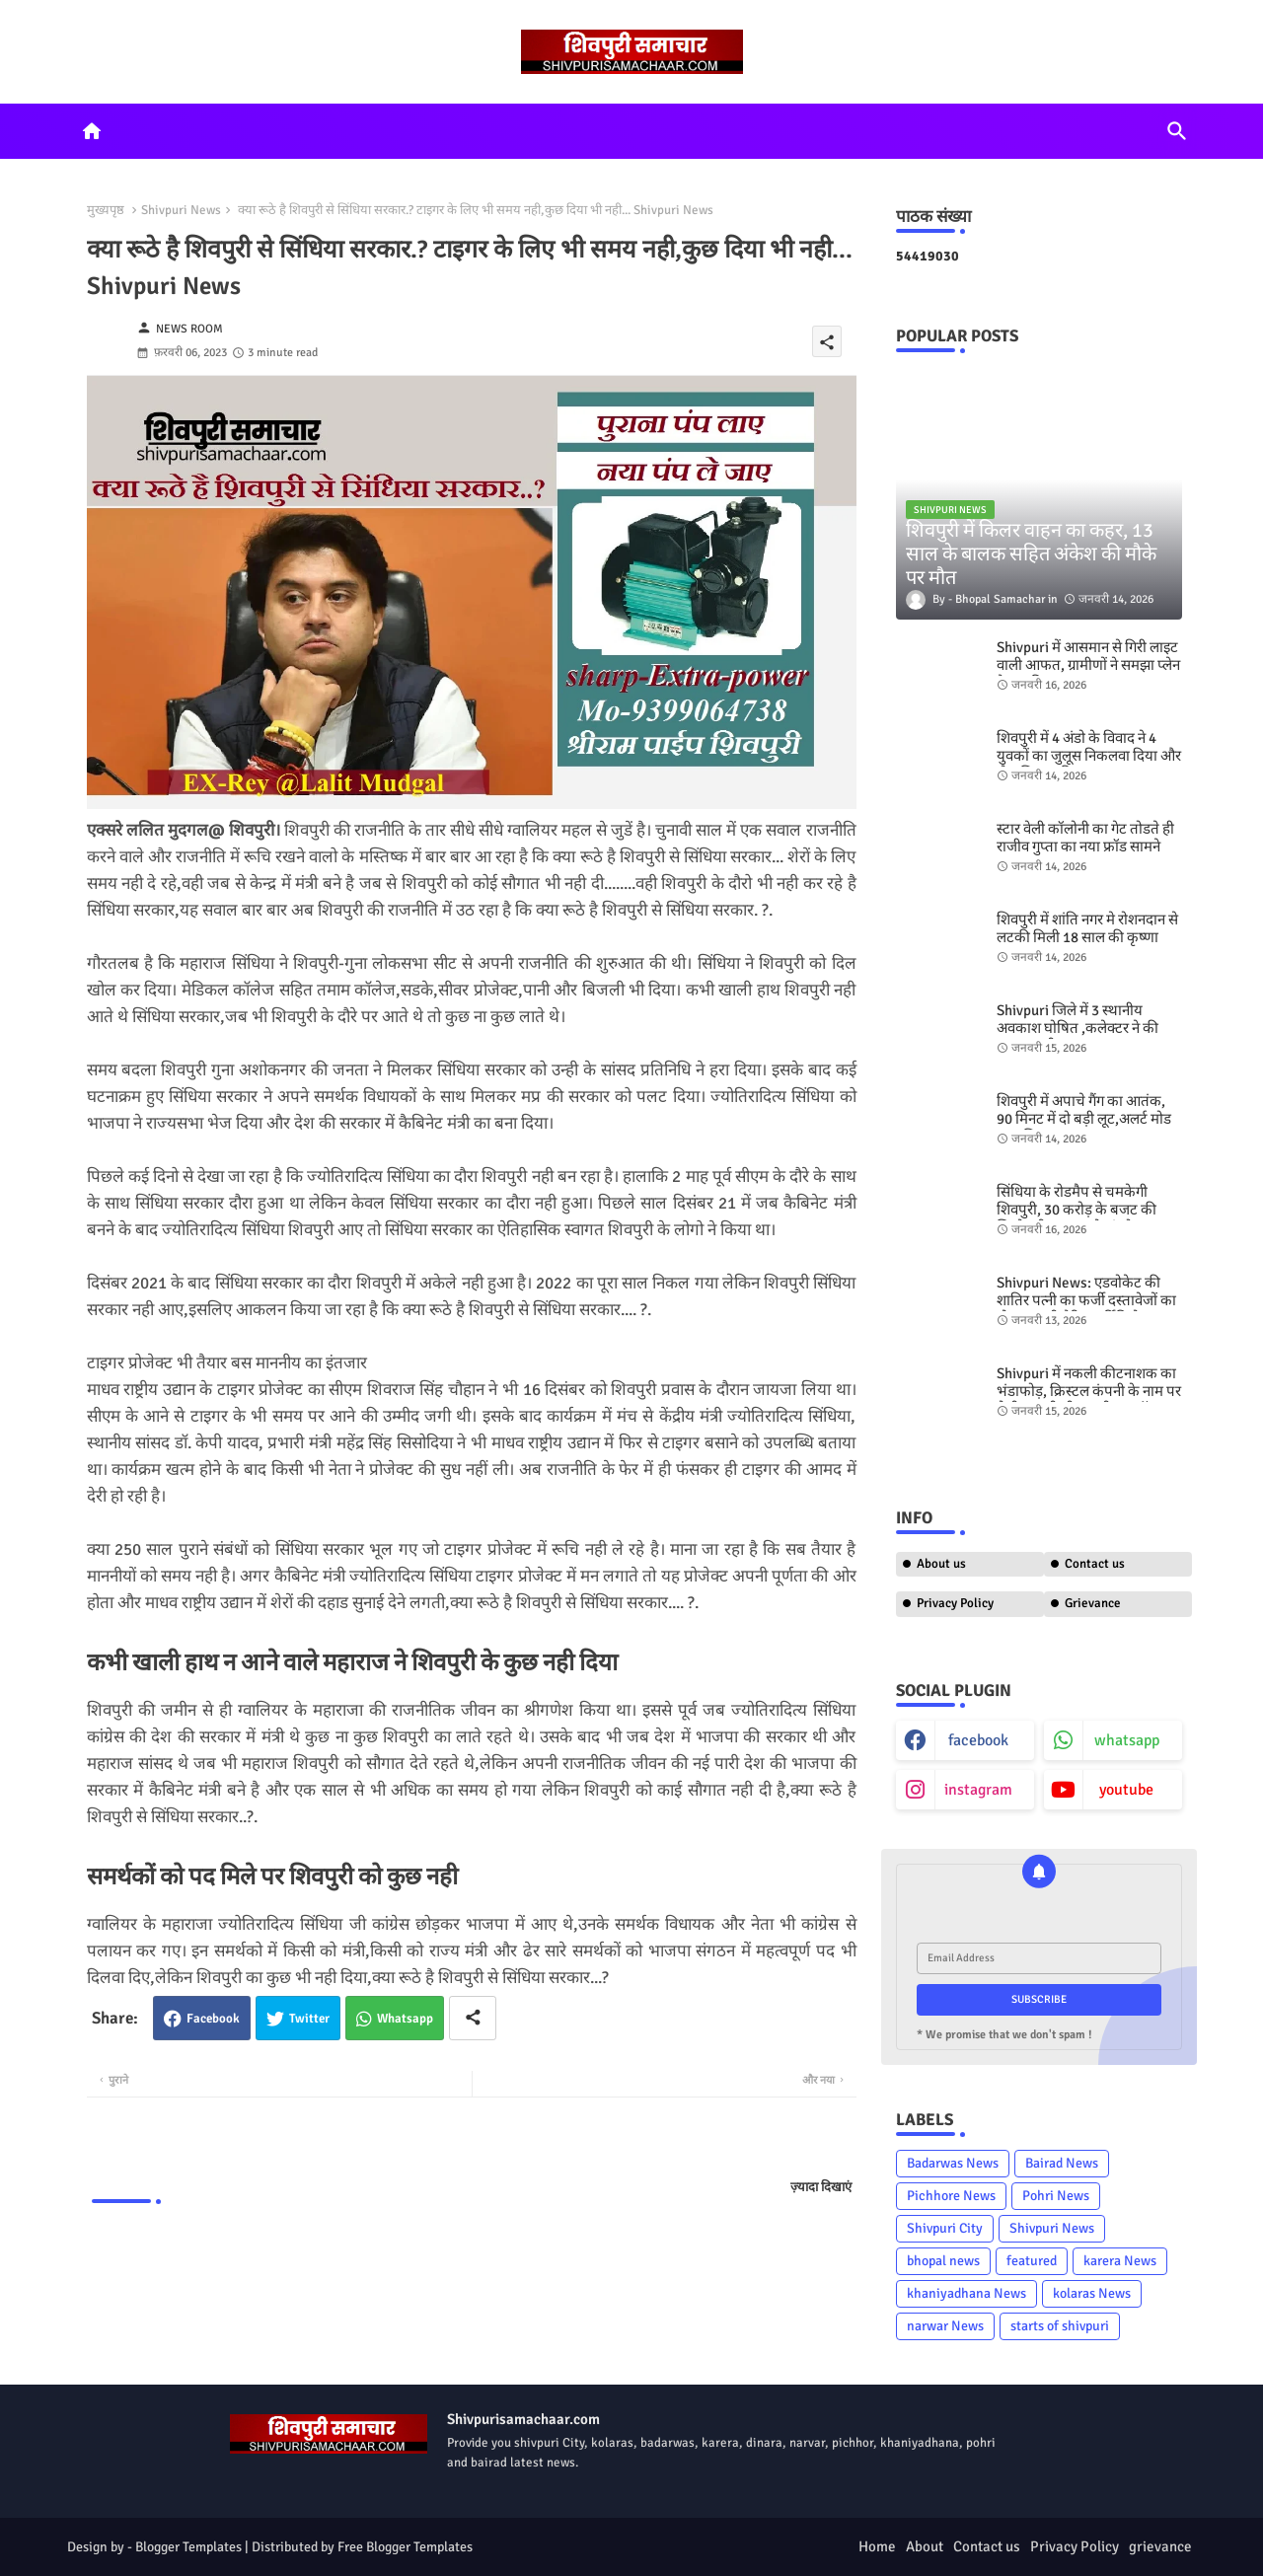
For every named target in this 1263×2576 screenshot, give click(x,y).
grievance (1160, 2546)
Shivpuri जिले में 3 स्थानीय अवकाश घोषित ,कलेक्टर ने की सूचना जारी (1077, 1028)
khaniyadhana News (966, 2293)
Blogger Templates (188, 2547)
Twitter (309, 2018)
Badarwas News (953, 2163)
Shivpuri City (945, 2228)
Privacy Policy (955, 1603)
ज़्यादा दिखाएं (821, 2187)
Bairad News (1061, 2163)
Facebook (213, 2018)
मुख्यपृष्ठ (105, 210)
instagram (978, 1790)
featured (1031, 2260)
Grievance (1093, 1603)
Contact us (1095, 1564)
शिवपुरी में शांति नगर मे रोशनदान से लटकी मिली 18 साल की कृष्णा (1087, 928)
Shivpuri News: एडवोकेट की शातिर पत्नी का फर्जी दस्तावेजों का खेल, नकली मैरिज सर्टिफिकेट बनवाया (1086, 1309)
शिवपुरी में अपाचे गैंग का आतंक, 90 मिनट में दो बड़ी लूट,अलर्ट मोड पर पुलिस (1084, 1118)
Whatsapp (405, 2018)
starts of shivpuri (1059, 2326)
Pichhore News (951, 2195)
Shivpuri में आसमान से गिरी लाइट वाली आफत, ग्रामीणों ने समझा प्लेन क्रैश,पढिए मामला (1088, 665)
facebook (978, 1740)
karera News (1119, 2260)
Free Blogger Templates (405, 2547)
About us (941, 1564)
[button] (1177, 131)
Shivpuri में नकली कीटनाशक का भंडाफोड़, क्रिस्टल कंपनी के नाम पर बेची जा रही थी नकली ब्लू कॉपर (1089, 1391)
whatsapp (1126, 1740)
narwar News (945, 2326)
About (924, 2546)
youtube (1126, 1790)
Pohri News (1055, 2195)
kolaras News (1092, 2293)
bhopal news (943, 2260)
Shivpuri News (181, 210)
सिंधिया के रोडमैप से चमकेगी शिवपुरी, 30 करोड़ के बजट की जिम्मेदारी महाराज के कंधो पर (1076, 1209)
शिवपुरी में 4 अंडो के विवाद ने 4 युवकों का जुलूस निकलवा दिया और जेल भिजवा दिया (1089, 755)
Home (877, 2546)
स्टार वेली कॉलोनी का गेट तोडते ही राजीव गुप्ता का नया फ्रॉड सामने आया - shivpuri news (1085, 846)
